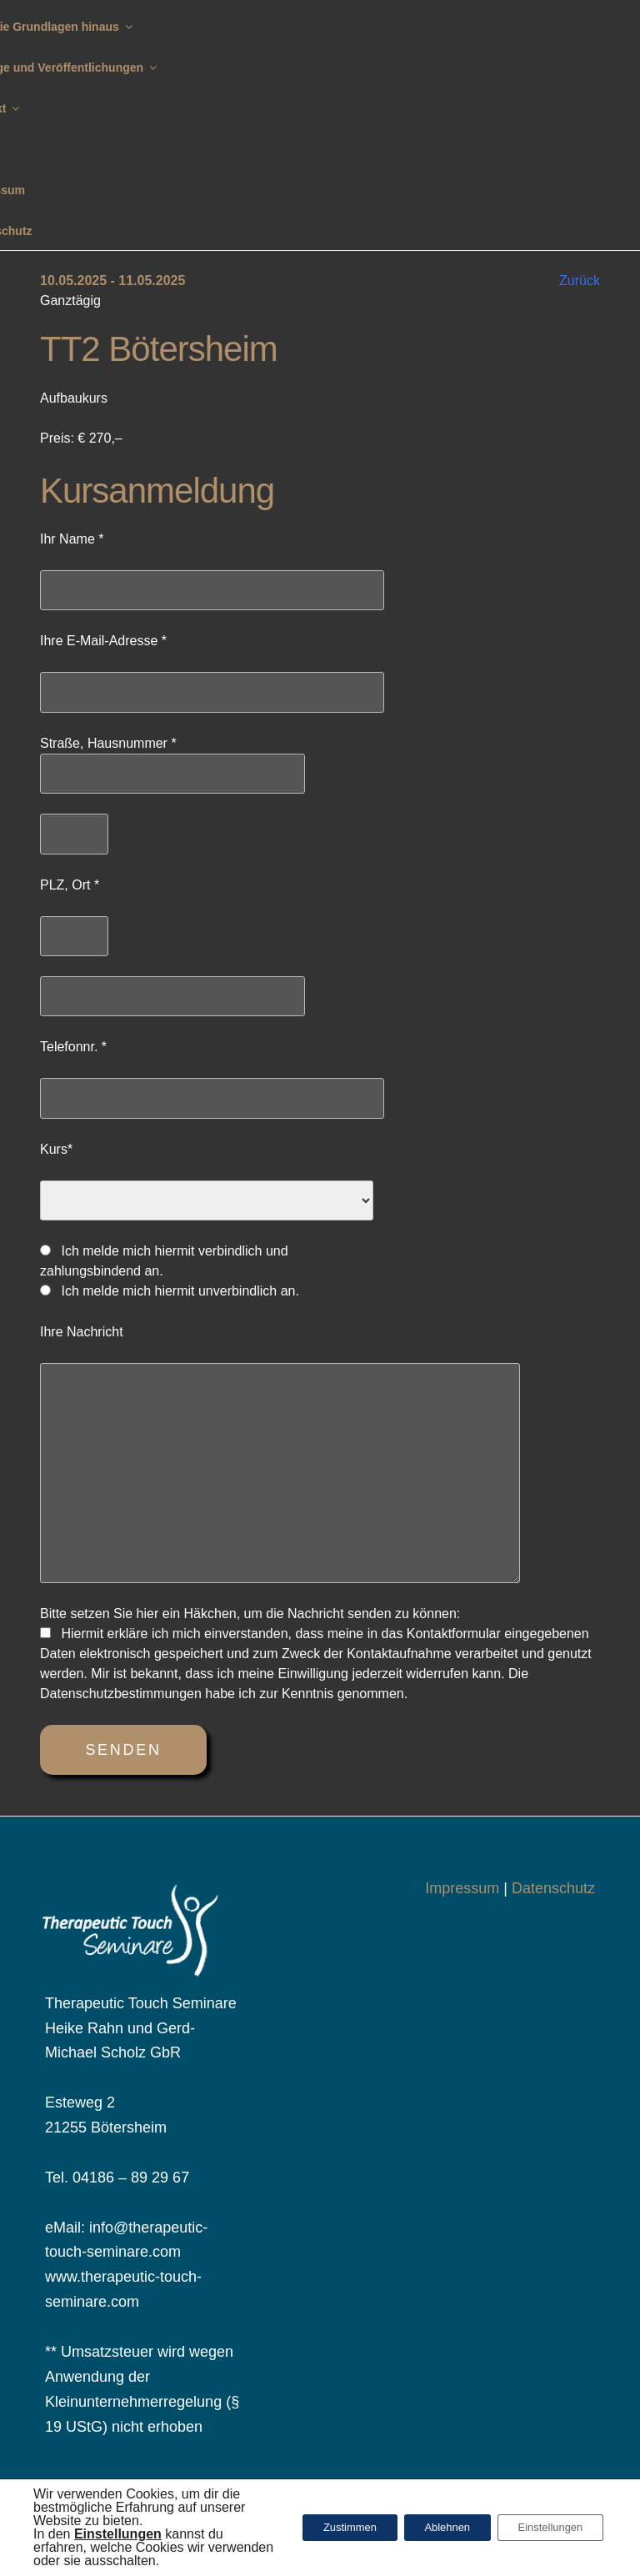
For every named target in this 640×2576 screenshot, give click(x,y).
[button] (118, 2534)
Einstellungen (543, 2527)
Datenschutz (553, 1888)
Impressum (462, 1888)
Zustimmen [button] (317, 2527)
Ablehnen (427, 2527)
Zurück (579, 280)
